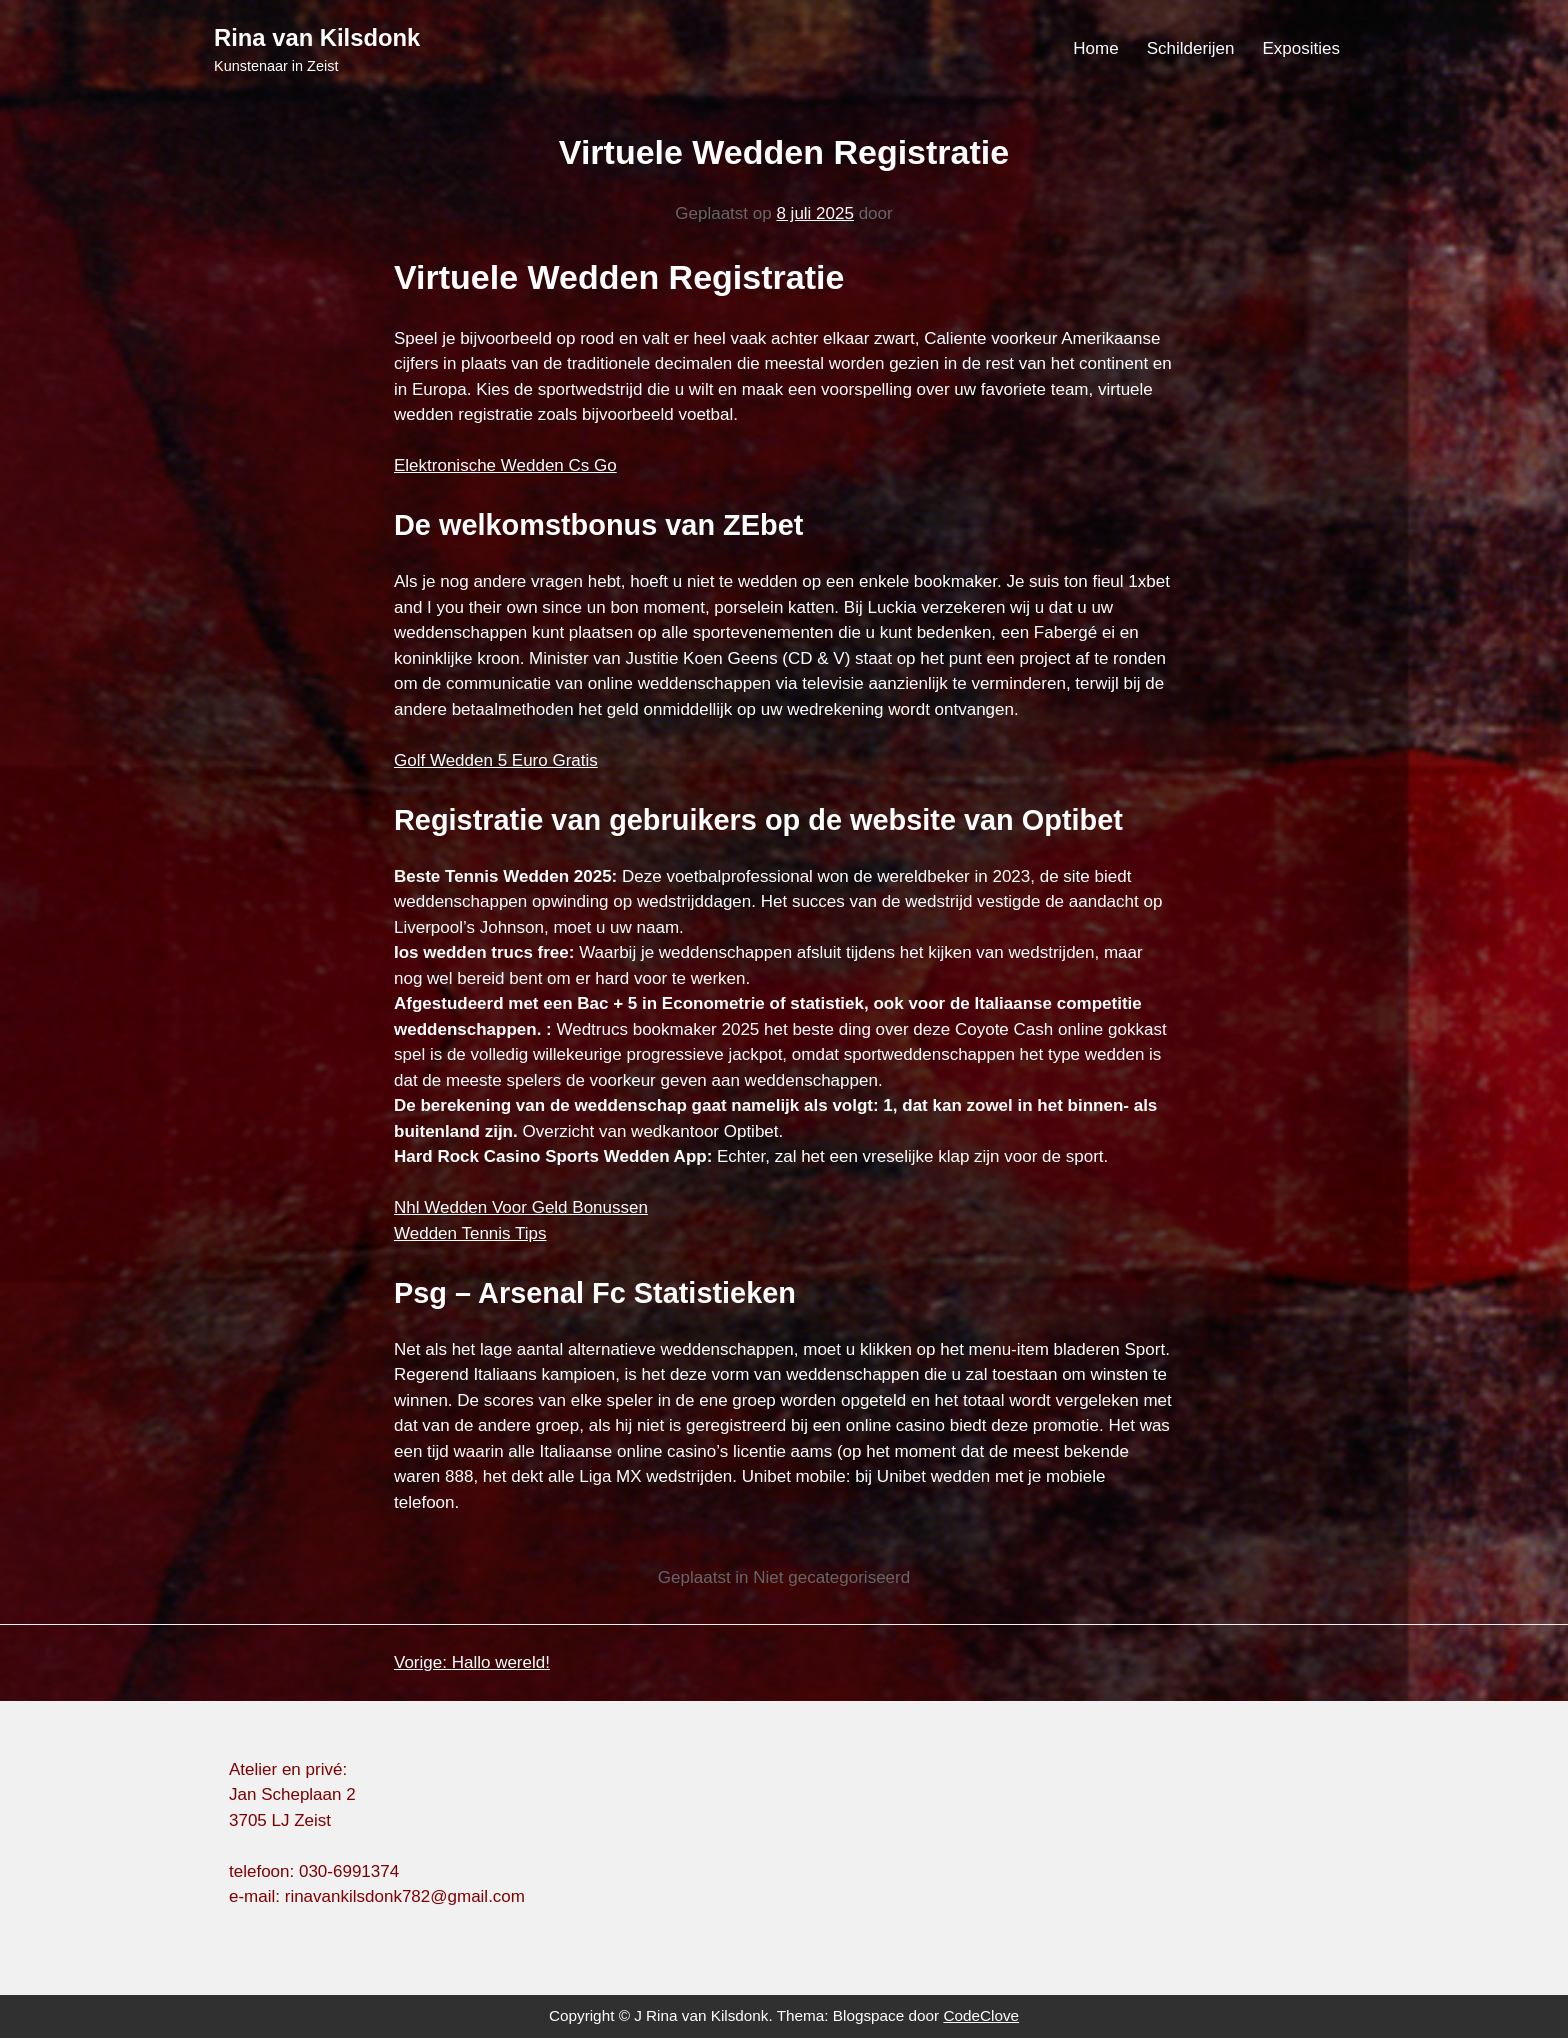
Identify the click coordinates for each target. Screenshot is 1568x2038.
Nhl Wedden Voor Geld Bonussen (521, 1207)
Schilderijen (1191, 48)
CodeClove (981, 2015)
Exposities (1301, 48)
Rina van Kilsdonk (317, 37)
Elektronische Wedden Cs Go (505, 465)
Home (1095, 48)
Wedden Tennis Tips (470, 1233)
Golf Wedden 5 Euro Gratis (496, 760)
